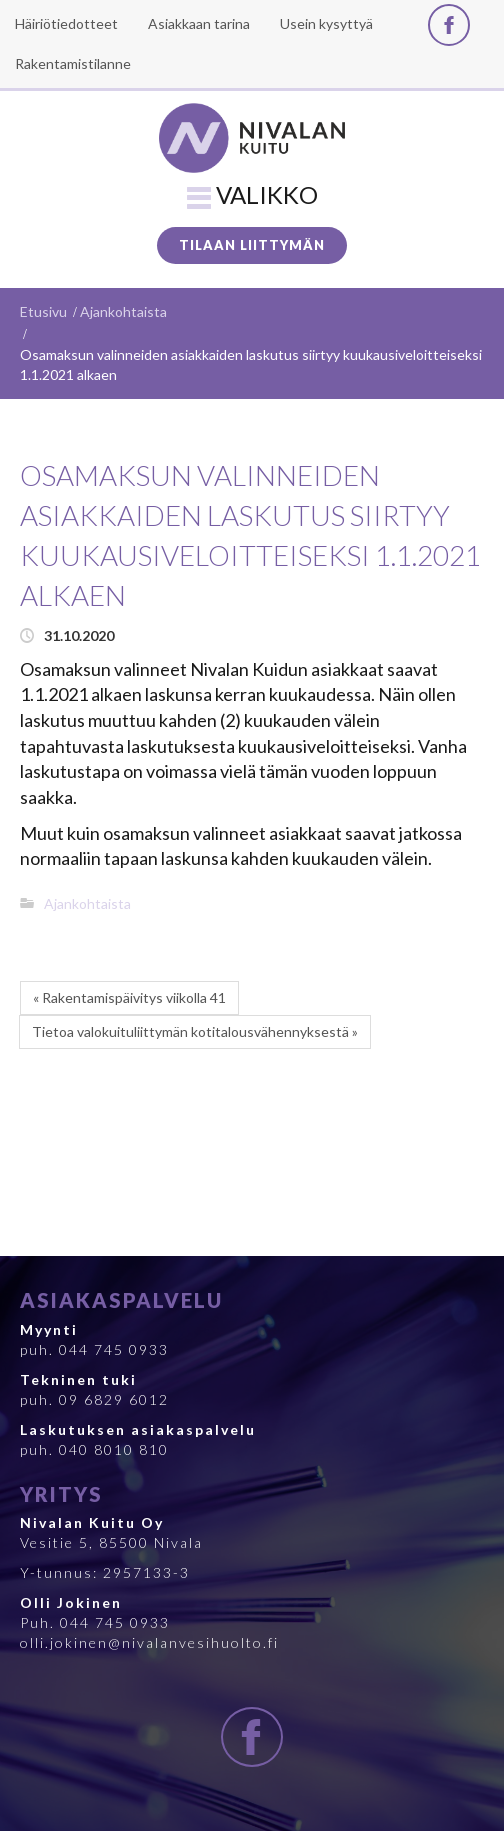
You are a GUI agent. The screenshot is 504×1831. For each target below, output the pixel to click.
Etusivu (43, 311)
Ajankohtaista (123, 311)
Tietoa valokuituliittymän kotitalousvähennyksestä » (195, 1031)
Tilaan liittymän (252, 245)
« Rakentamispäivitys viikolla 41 (129, 997)
